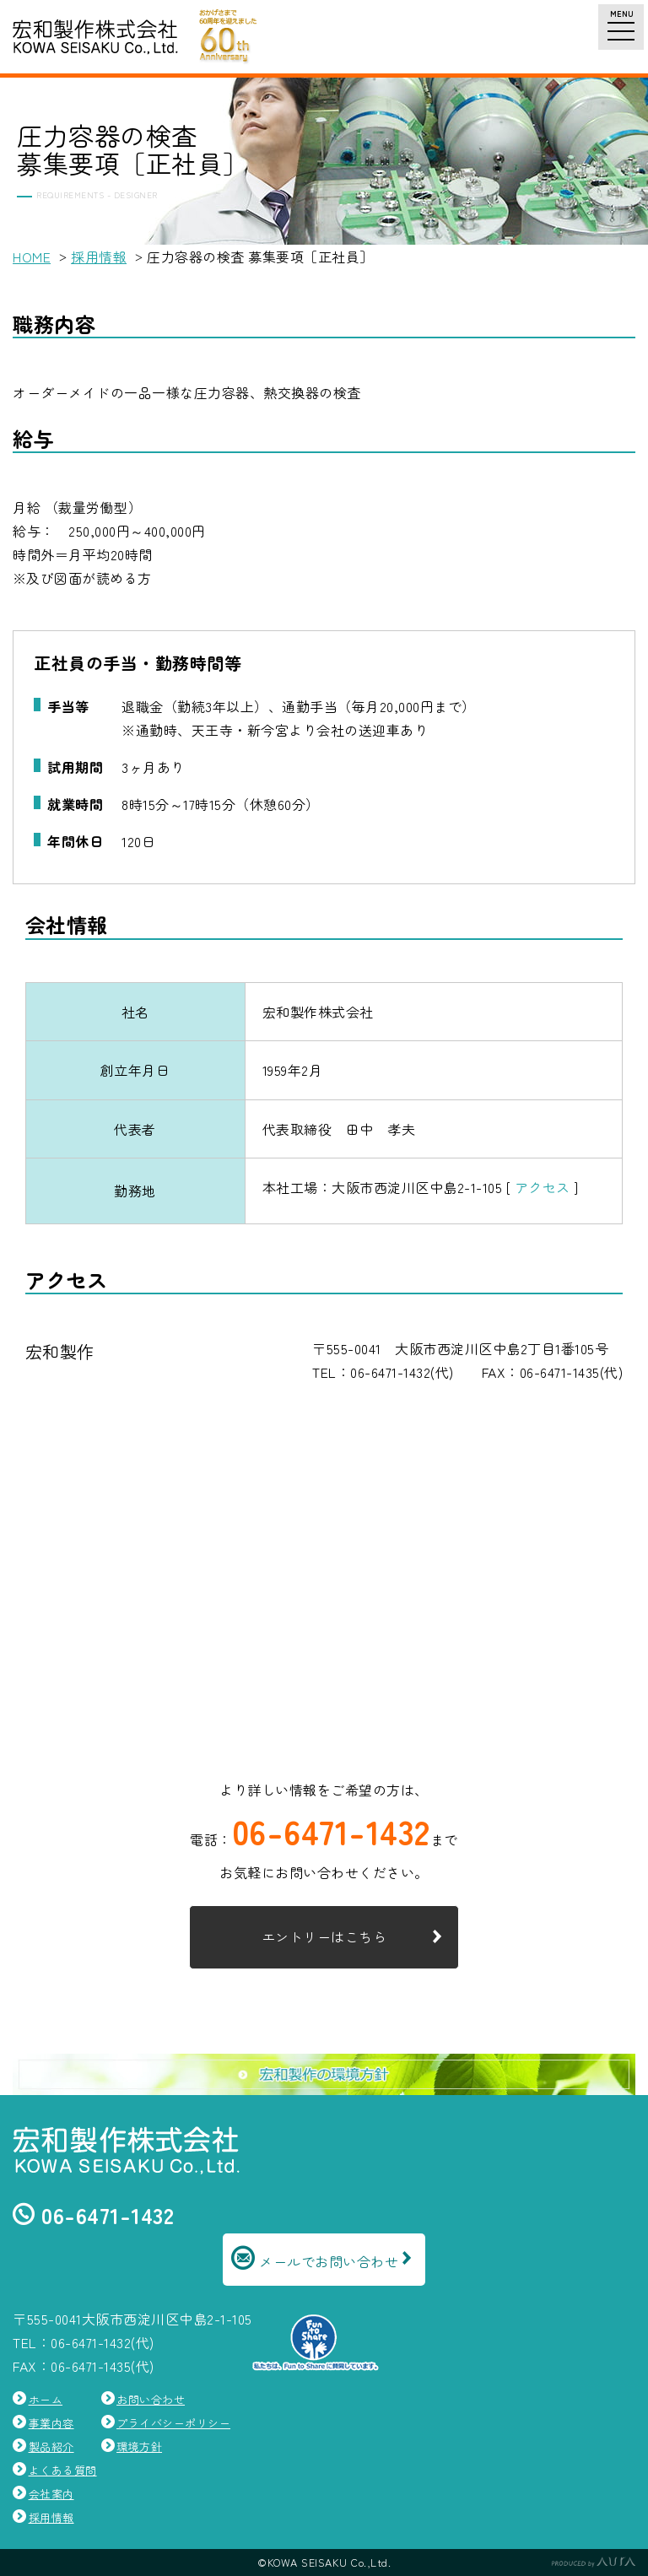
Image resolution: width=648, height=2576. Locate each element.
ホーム (46, 2399)
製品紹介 (51, 2446)
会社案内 (51, 2494)
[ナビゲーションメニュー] (621, 27)
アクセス (542, 1187)
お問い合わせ (150, 2399)
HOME (32, 256)
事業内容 (51, 2423)
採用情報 (99, 256)
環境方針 (139, 2446)
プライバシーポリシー (173, 2423)
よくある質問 (63, 2470)
